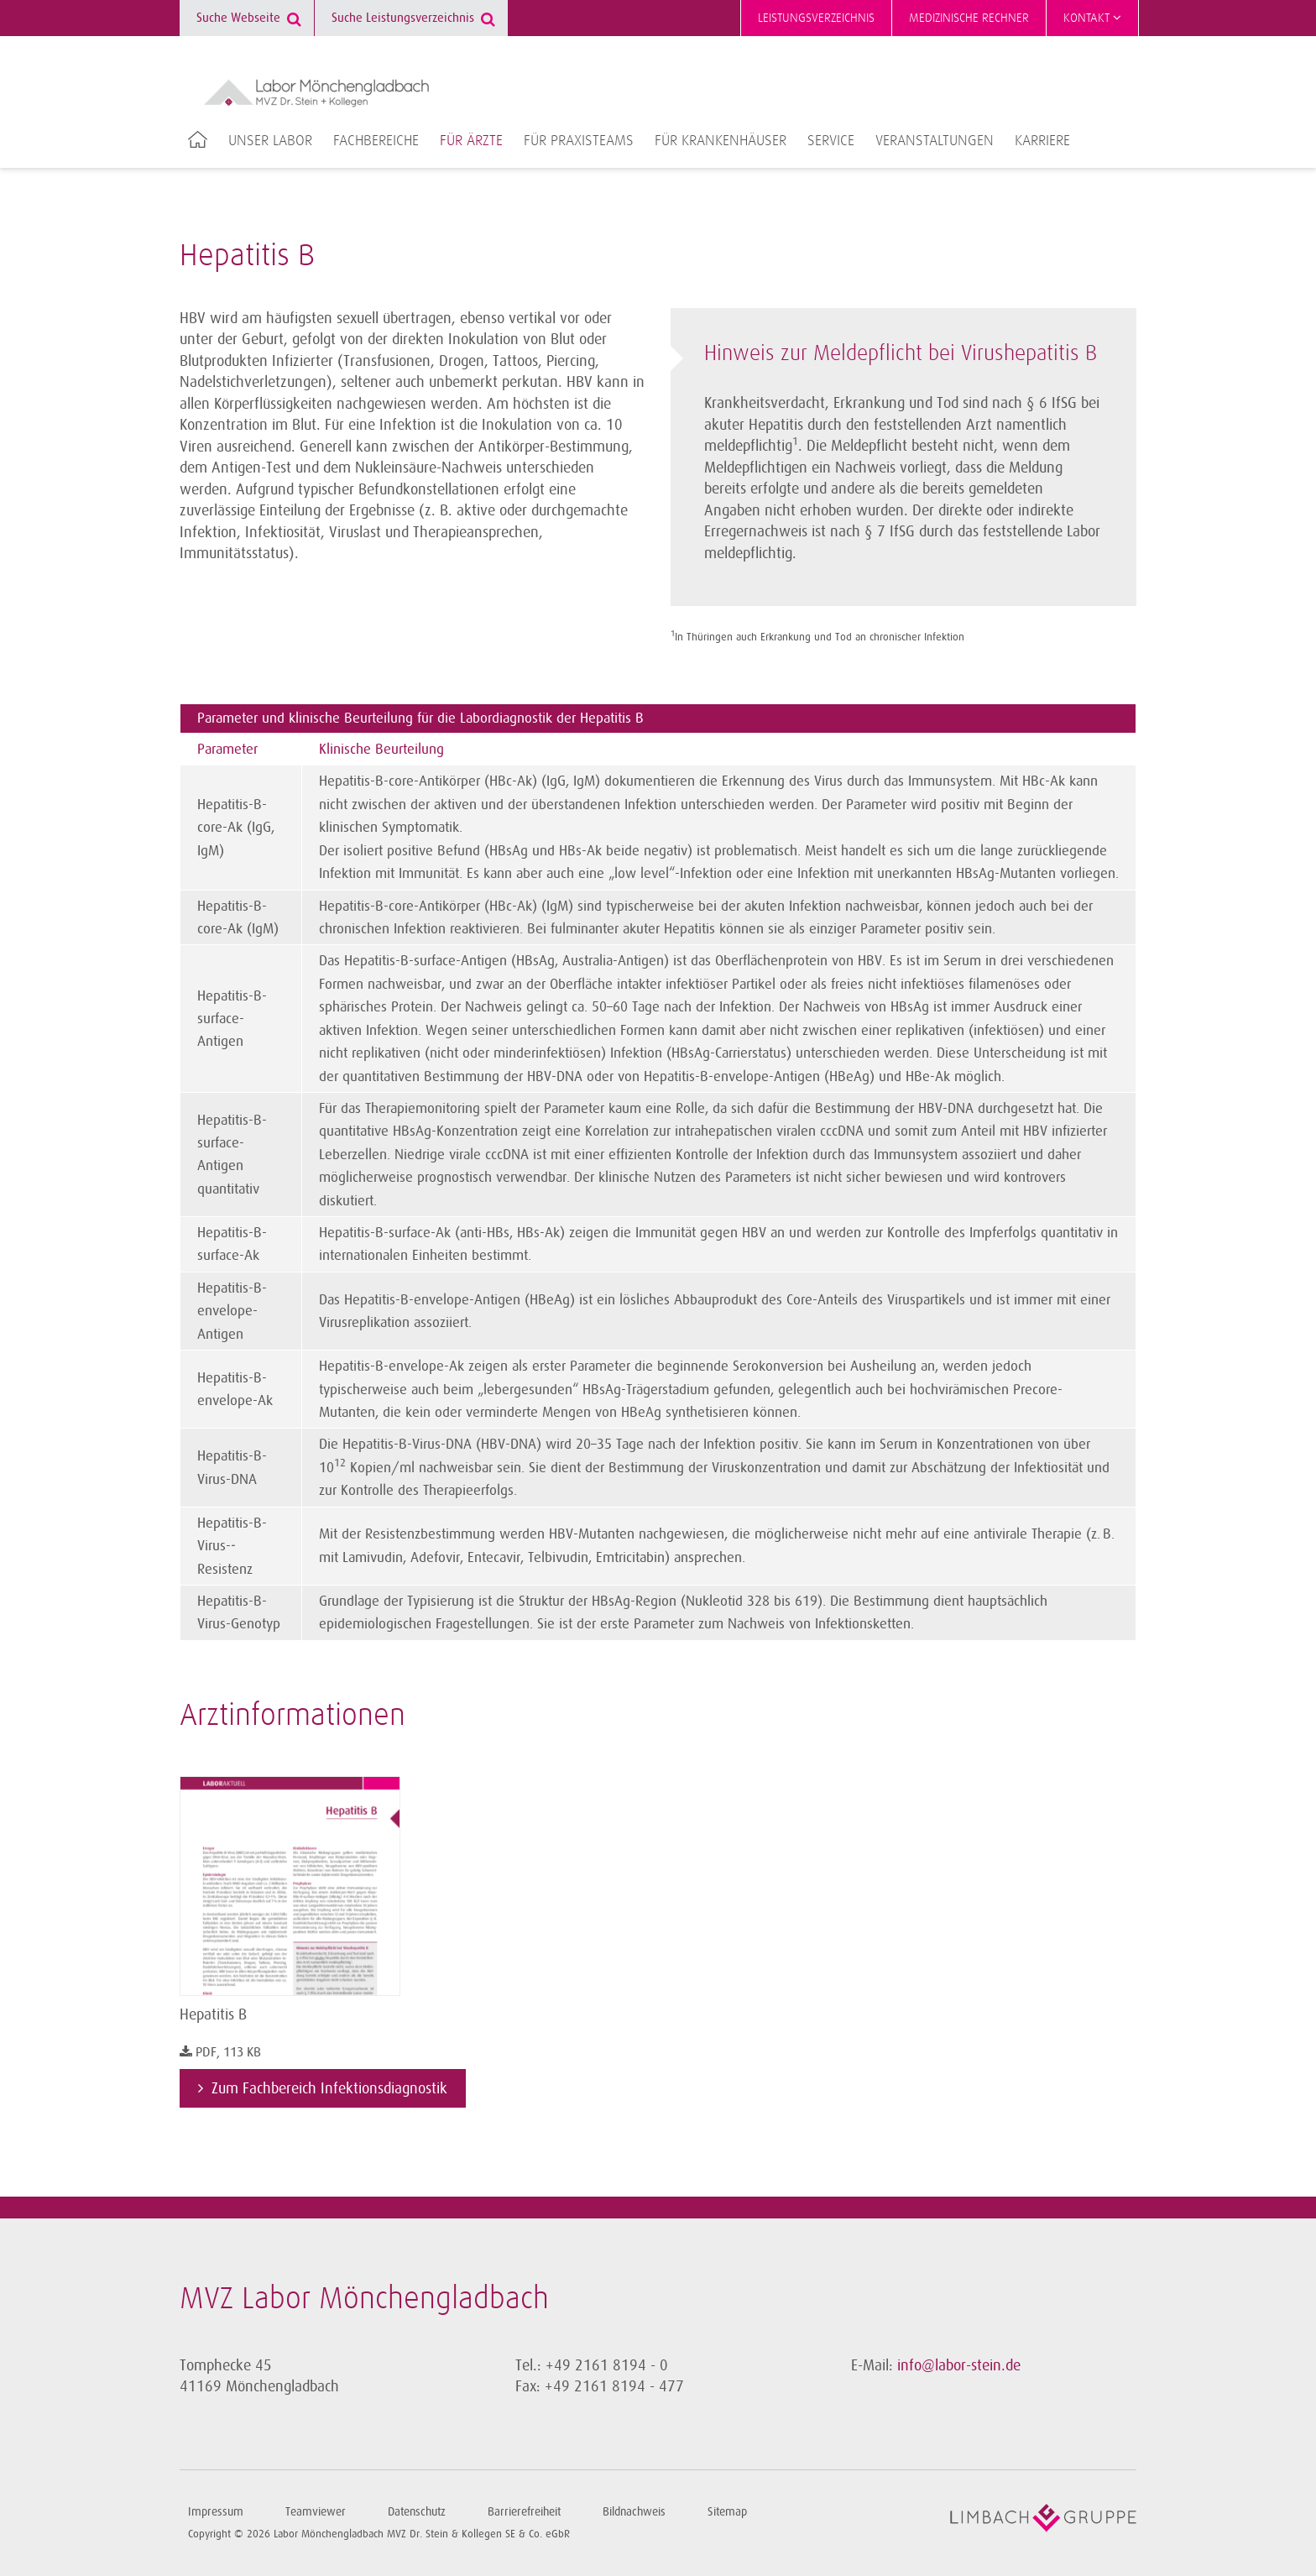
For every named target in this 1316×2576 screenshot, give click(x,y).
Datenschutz (417, 2512)
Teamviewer (315, 2512)
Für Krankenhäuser (720, 141)
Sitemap (727, 2512)
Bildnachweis (634, 2512)
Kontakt (1092, 17)
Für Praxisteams (579, 141)
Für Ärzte (471, 141)
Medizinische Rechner (969, 18)
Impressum (215, 2512)
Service (830, 141)
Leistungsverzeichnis (816, 18)
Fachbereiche (376, 141)
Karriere (1042, 141)
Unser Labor (270, 141)
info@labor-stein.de (959, 2365)
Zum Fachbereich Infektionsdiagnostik (329, 2088)
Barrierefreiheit (524, 2512)
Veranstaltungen (934, 141)
